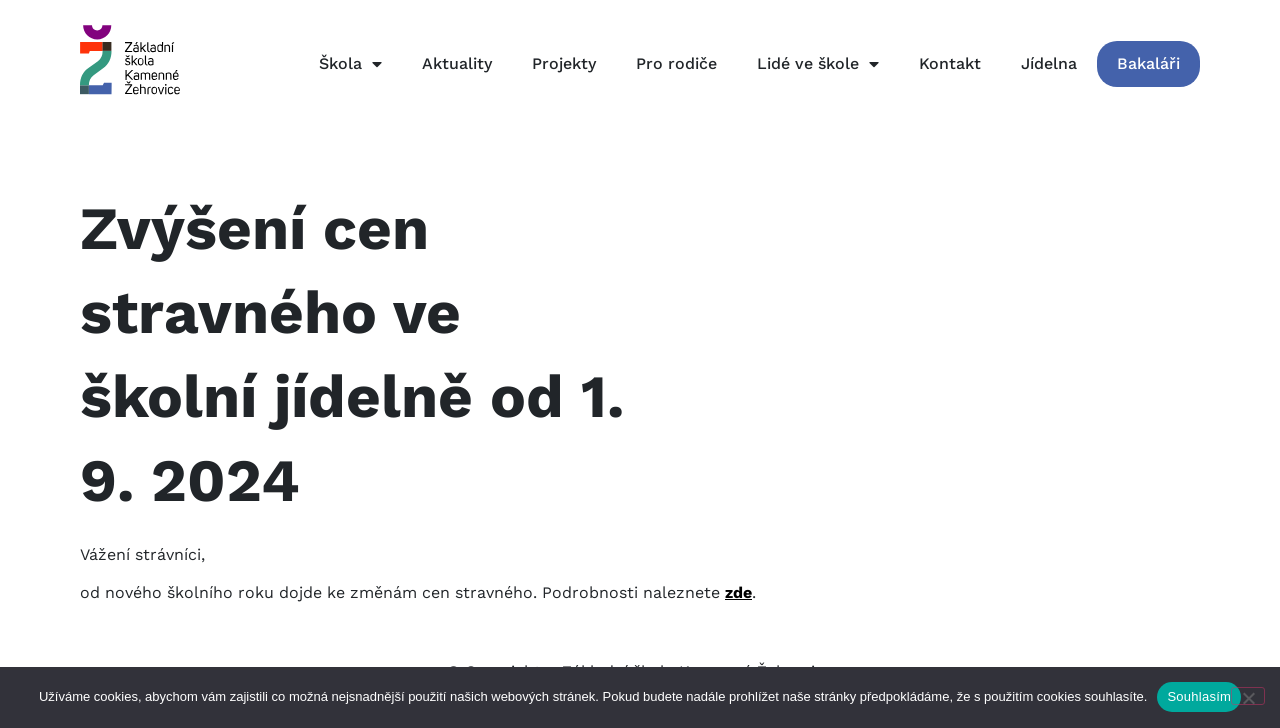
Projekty (564, 63)
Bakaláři (1148, 63)
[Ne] (1248, 696)
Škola (350, 64)
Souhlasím (1199, 696)
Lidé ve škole (818, 64)
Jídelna (1049, 63)
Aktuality (457, 63)
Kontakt (950, 63)
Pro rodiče (676, 63)
